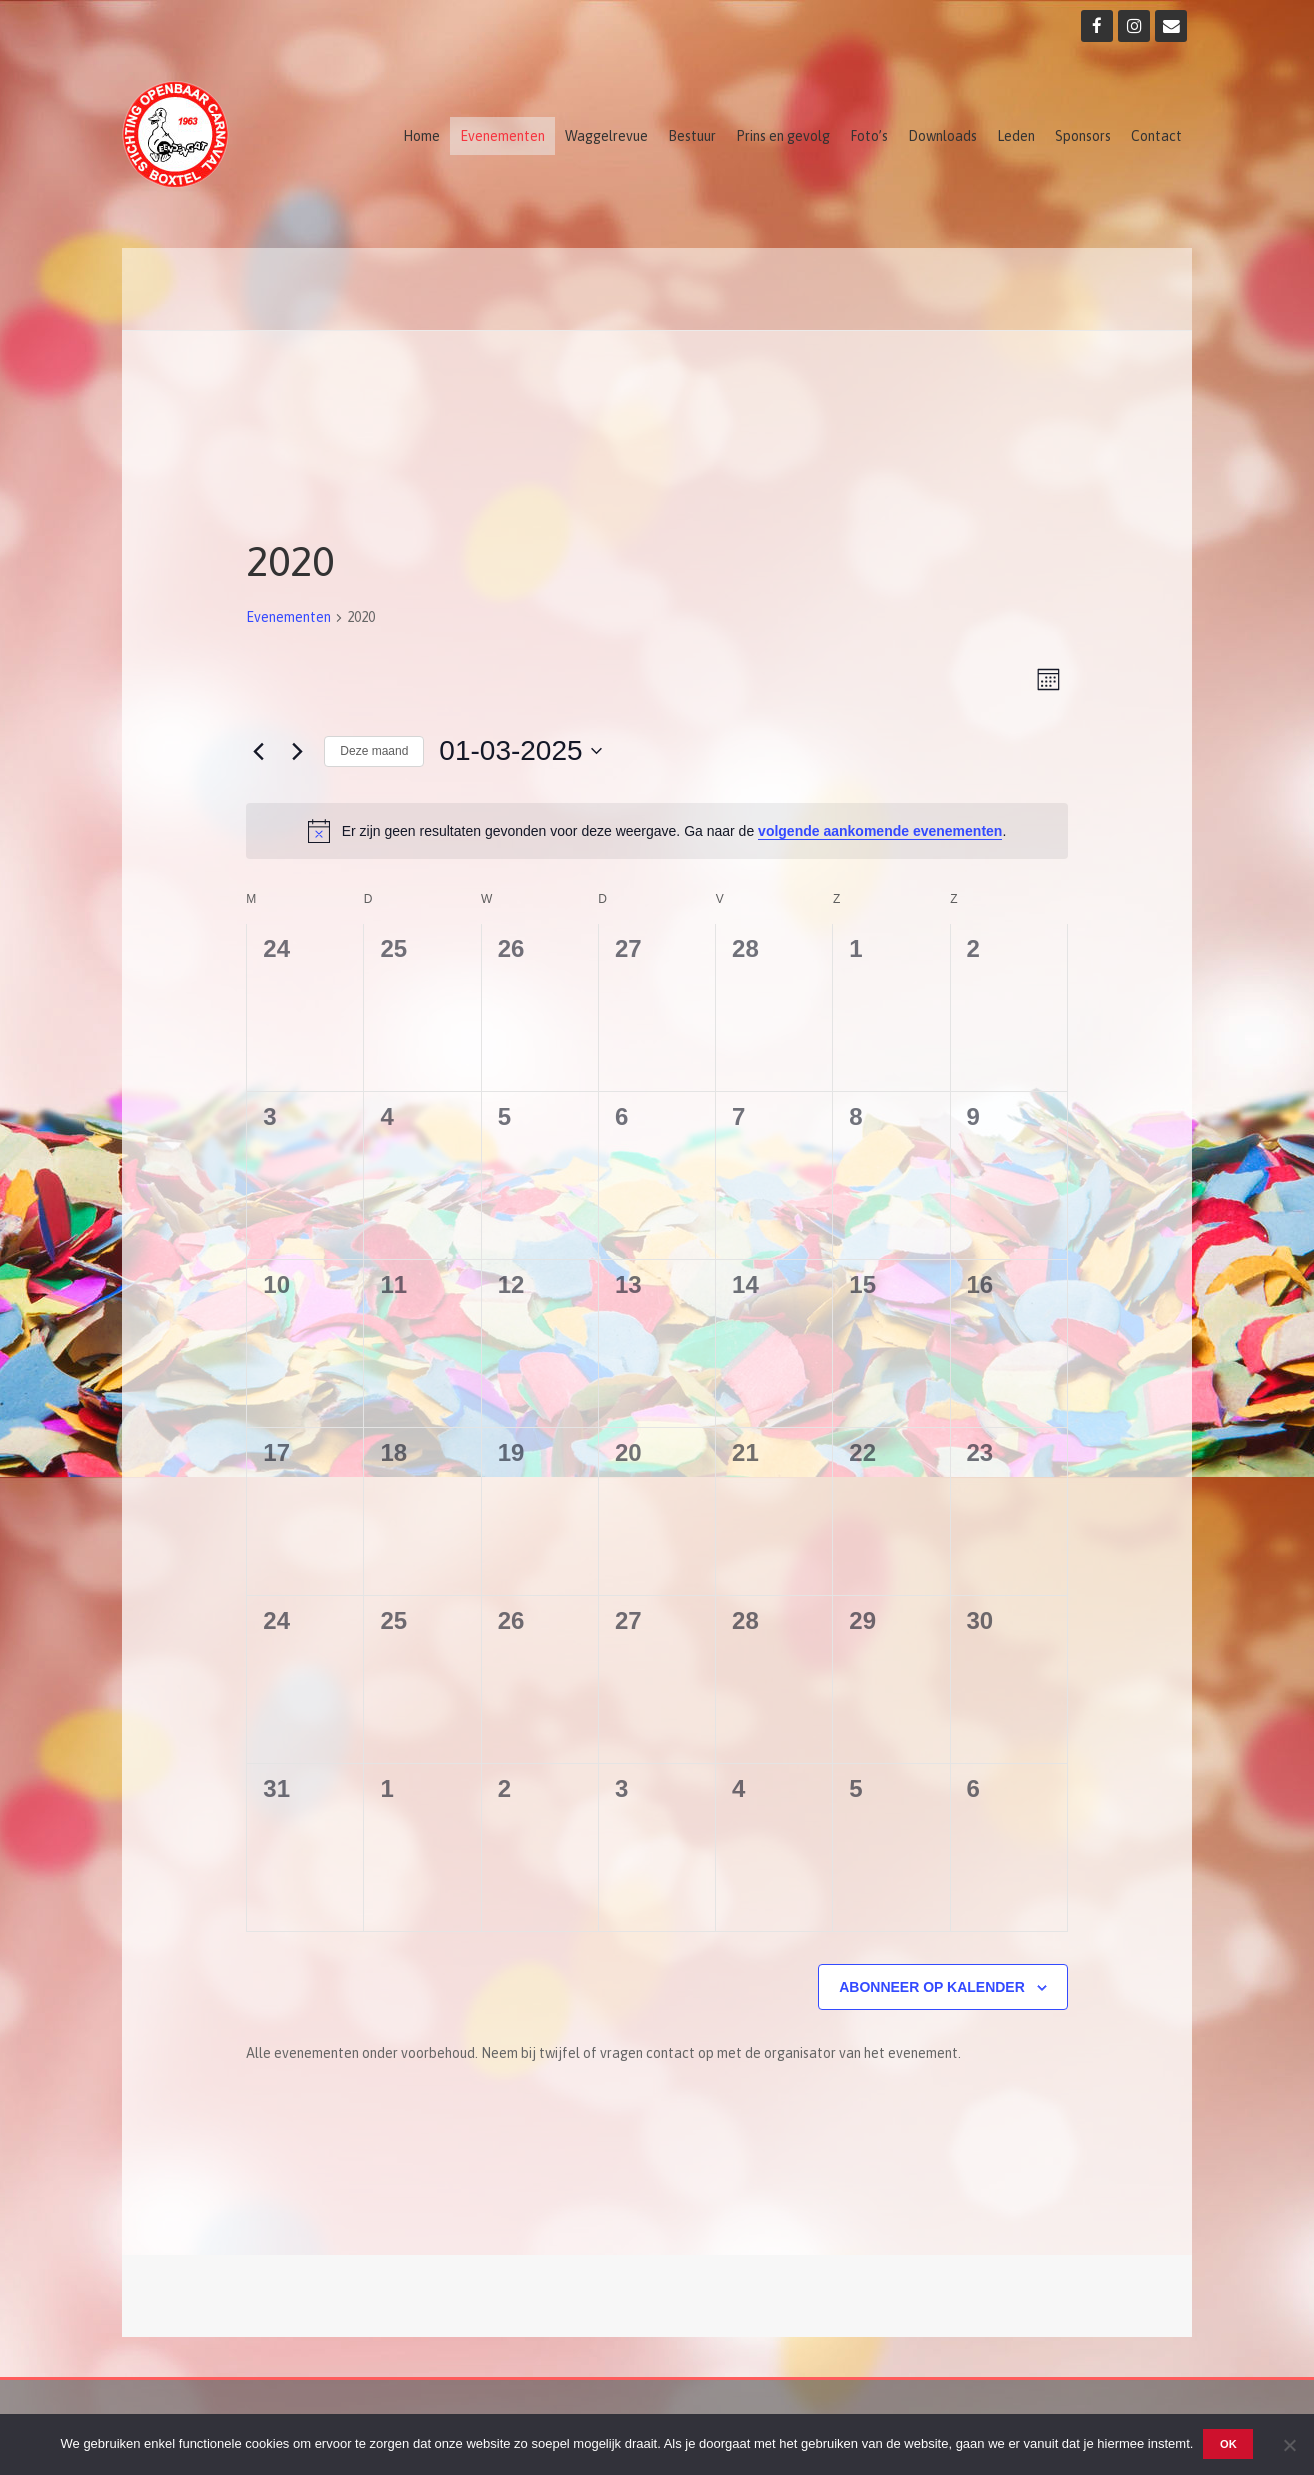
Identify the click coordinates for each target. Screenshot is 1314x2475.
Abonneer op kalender (932, 1987)
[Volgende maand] (297, 751)
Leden (1016, 136)
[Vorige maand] (258, 751)
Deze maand (374, 751)
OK (1228, 2444)
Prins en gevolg (783, 136)
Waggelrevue (606, 136)
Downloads (942, 136)
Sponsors (1083, 136)
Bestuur (692, 136)
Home (421, 136)
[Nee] (1289, 2445)
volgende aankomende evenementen (880, 831)
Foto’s (869, 136)
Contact (1156, 136)
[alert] (656, 831)
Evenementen (502, 136)
